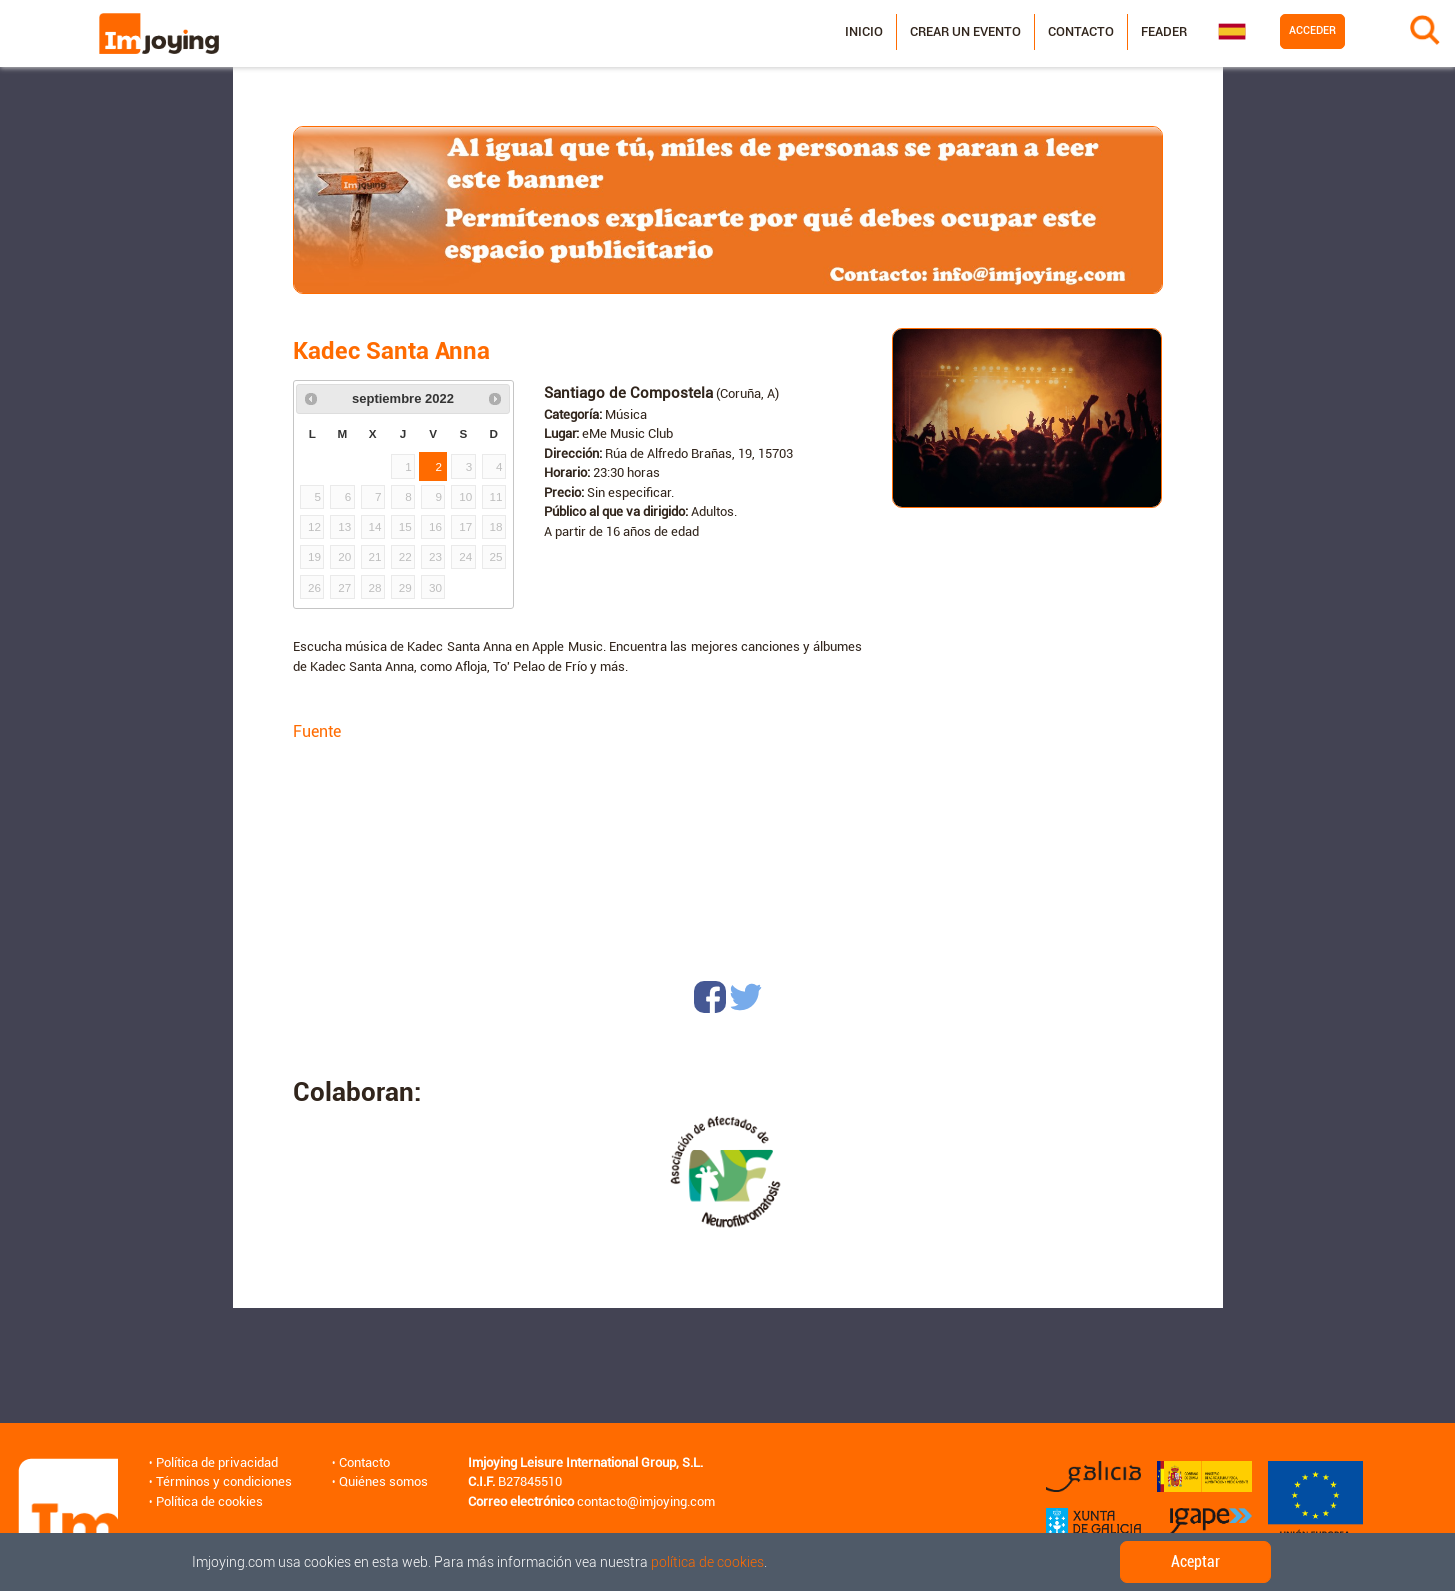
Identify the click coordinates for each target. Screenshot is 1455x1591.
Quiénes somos (383, 1481)
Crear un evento (965, 31)
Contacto (1081, 31)
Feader (1164, 31)
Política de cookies (209, 1501)
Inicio (864, 31)
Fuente (317, 731)
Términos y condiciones (224, 1481)
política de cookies (707, 1562)
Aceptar (1195, 1561)
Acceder (1312, 30)
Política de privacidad (217, 1462)
